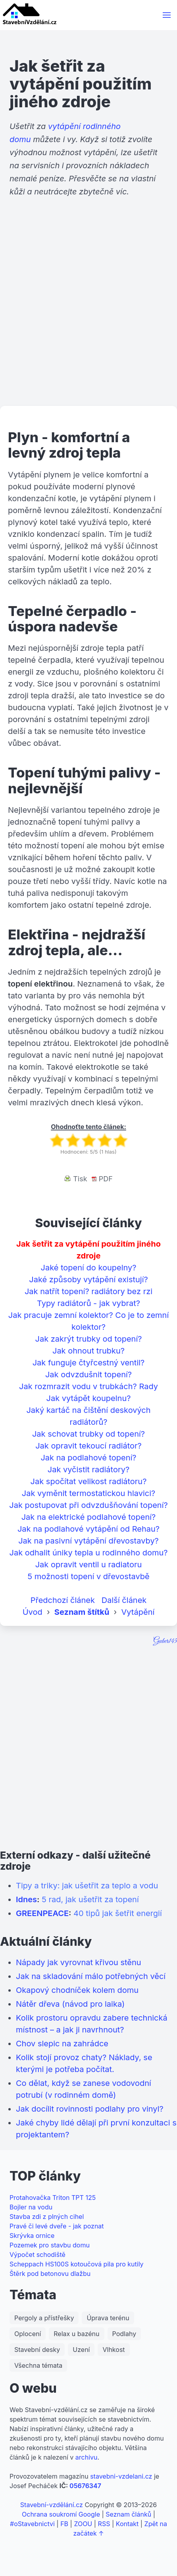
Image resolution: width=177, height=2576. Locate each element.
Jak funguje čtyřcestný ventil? (89, 1362)
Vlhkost (113, 2350)
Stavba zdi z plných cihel (47, 2216)
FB (64, 2524)
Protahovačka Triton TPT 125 (53, 2197)
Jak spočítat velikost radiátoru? (89, 1481)
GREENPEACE (42, 1913)
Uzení (81, 2350)
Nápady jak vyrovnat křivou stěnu (78, 1962)
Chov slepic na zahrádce (62, 2043)
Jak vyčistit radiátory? (88, 1469)
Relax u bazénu (76, 2334)
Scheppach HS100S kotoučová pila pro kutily (77, 2264)
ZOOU (83, 2524)
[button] (167, 15)
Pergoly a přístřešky (44, 2318)
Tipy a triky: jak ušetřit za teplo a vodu (87, 1885)
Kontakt (127, 2524)
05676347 (85, 2486)
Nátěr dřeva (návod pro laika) (70, 2004)
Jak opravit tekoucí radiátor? (88, 1446)
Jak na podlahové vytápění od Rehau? (88, 1529)
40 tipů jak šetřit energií (117, 1913)
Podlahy (124, 2334)
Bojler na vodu (31, 2207)
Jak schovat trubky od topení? (88, 1434)
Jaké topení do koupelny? (89, 1267)
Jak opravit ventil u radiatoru (88, 1564)
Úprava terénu (108, 2318)
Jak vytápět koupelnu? (88, 1398)
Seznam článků (128, 2514)
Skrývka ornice (32, 2236)
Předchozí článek (63, 1600)
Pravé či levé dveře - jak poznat (57, 2226)
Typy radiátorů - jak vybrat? (88, 1303)
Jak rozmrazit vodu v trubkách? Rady (88, 1386)
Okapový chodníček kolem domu (77, 1990)
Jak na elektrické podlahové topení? (88, 1517)
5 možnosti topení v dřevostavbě (88, 1576)
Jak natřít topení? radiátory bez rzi (88, 1291)
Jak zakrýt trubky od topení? (88, 1339)
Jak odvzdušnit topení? (88, 1374)
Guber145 (165, 1641)
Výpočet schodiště (37, 2255)
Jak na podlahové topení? (88, 1457)
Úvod (32, 1612)
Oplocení (27, 2334)
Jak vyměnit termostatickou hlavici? (89, 1493)
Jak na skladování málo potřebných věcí (90, 1976)
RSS (104, 2524)
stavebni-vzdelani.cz (121, 2476)
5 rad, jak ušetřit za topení (90, 1899)
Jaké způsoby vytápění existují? (88, 1279)
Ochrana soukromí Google (61, 2514)
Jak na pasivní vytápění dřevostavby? (88, 1541)
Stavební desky (37, 2350)
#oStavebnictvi (32, 2524)
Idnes (26, 1899)
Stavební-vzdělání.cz (51, 2505)
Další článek (124, 1600)
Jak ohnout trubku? (88, 1350)
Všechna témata (38, 2365)
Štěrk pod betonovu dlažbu (50, 2274)
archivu (86, 2457)
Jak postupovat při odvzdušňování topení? (88, 1505)
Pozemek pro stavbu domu (50, 2245)
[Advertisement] (88, 311)
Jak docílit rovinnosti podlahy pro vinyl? (90, 2109)
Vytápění (138, 1612)
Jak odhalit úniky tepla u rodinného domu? (89, 1552)
